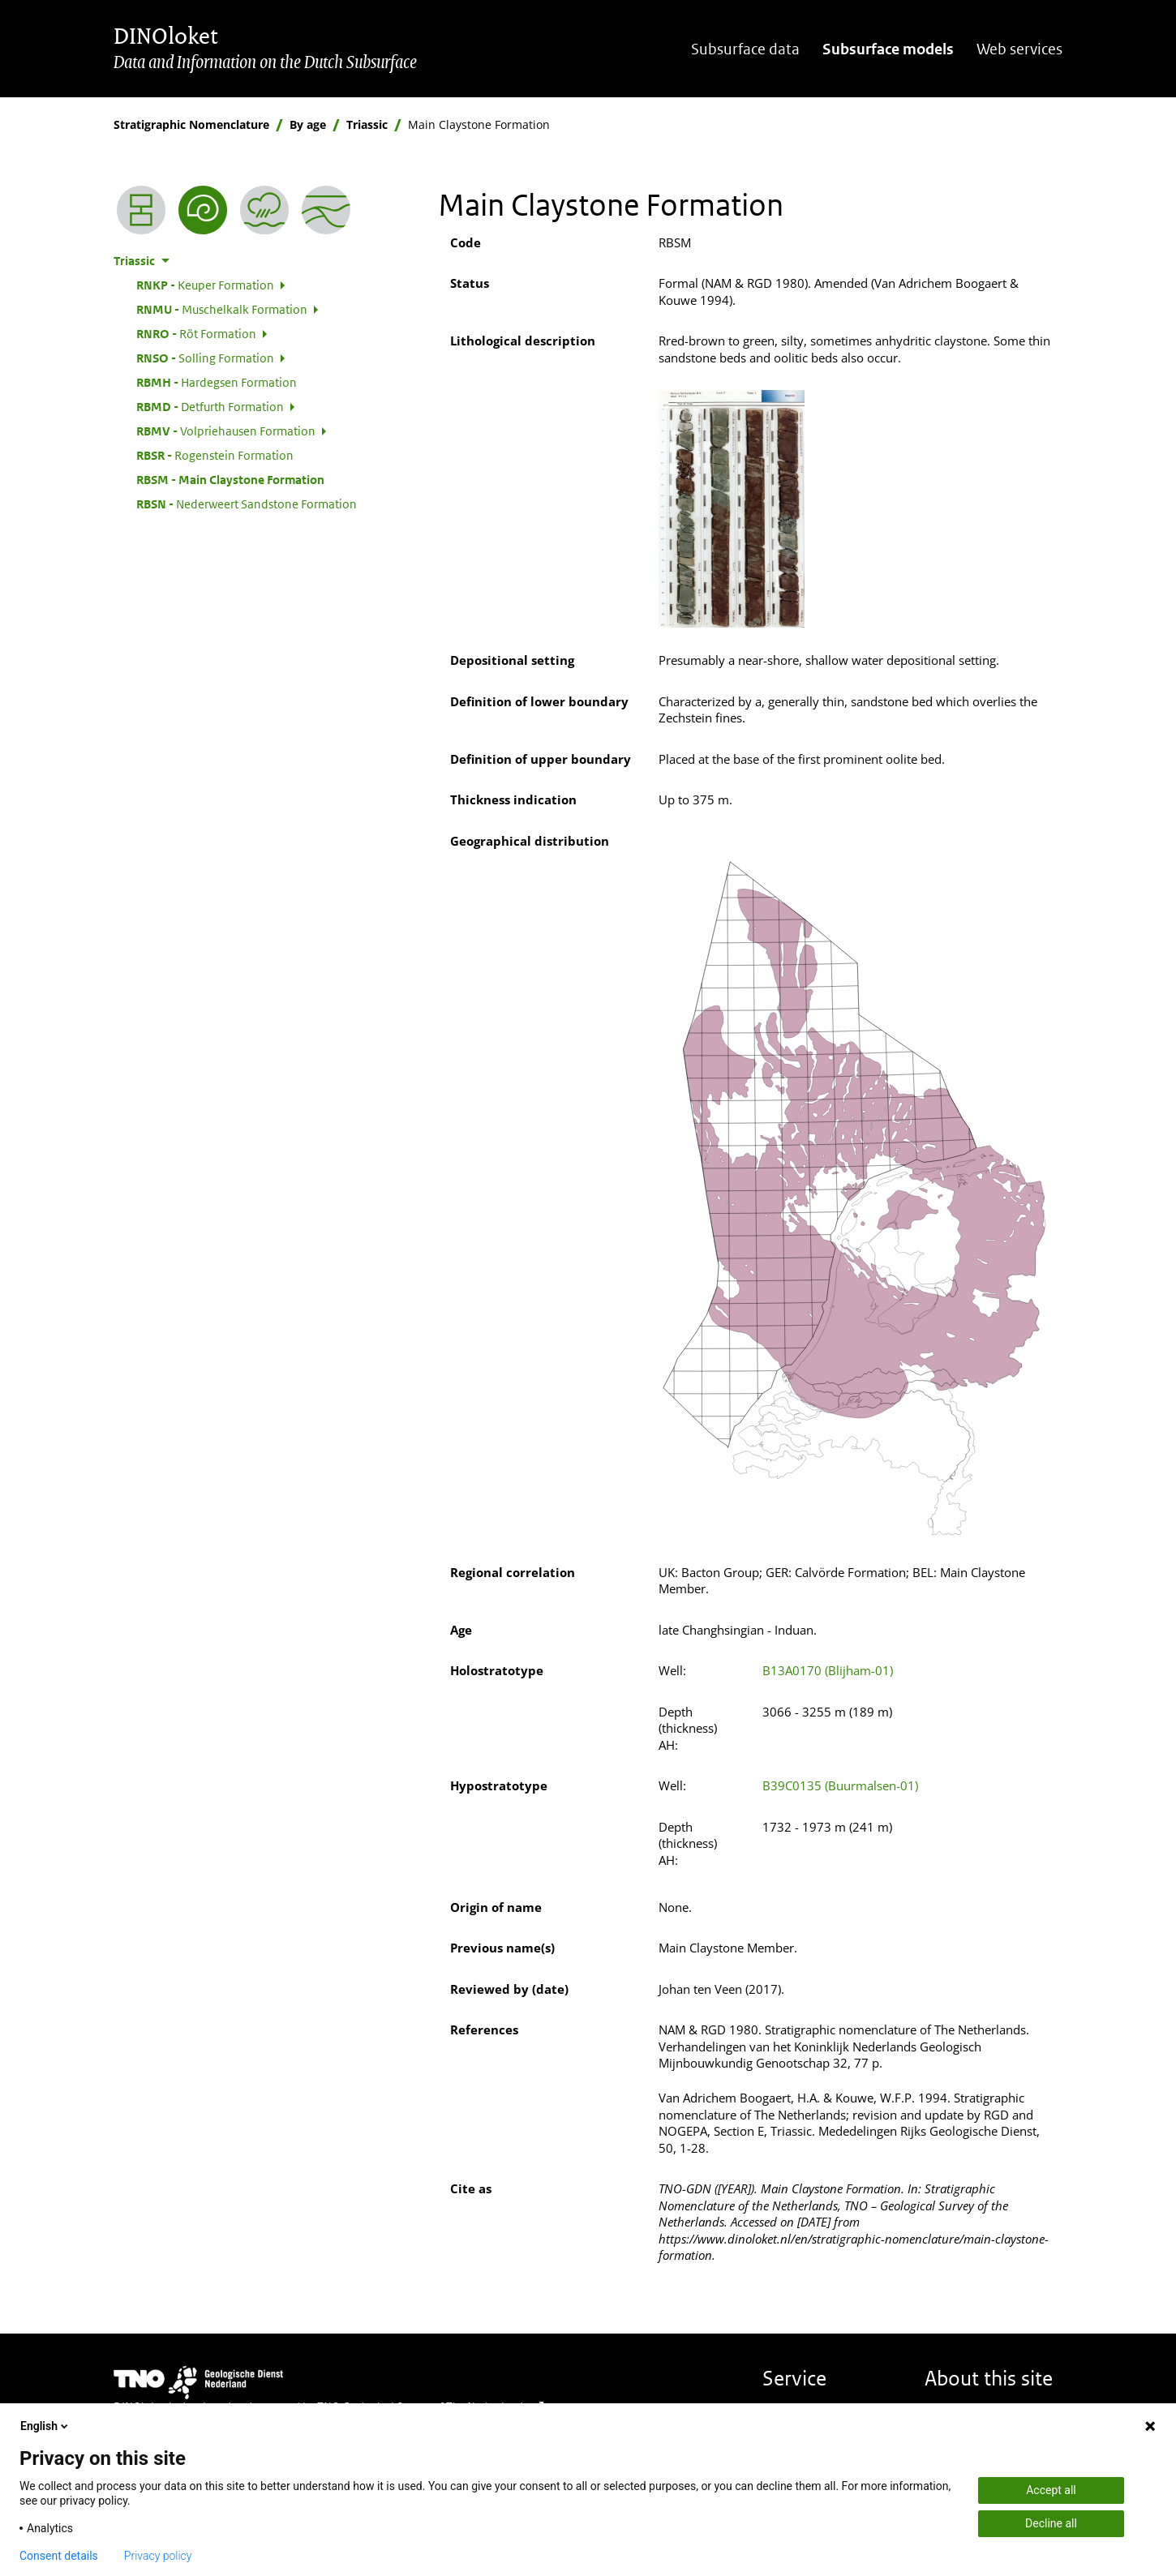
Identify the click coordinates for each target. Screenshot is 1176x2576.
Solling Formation (205, 357)
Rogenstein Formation (215, 455)
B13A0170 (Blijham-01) (827, 1670)
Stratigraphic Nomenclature (191, 124)
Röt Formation (196, 333)
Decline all (1051, 2523)
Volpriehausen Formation (225, 430)
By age (308, 124)
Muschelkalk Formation (221, 309)
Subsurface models (888, 49)
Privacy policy (158, 2555)
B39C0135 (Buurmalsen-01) (840, 1785)
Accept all (1051, 2490)
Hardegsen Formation (216, 382)
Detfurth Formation (210, 406)
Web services (1019, 49)
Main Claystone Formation (230, 479)
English (45, 2426)
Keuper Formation (205, 284)
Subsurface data (745, 49)
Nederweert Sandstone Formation (246, 503)
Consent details (58, 2555)
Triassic (367, 124)
